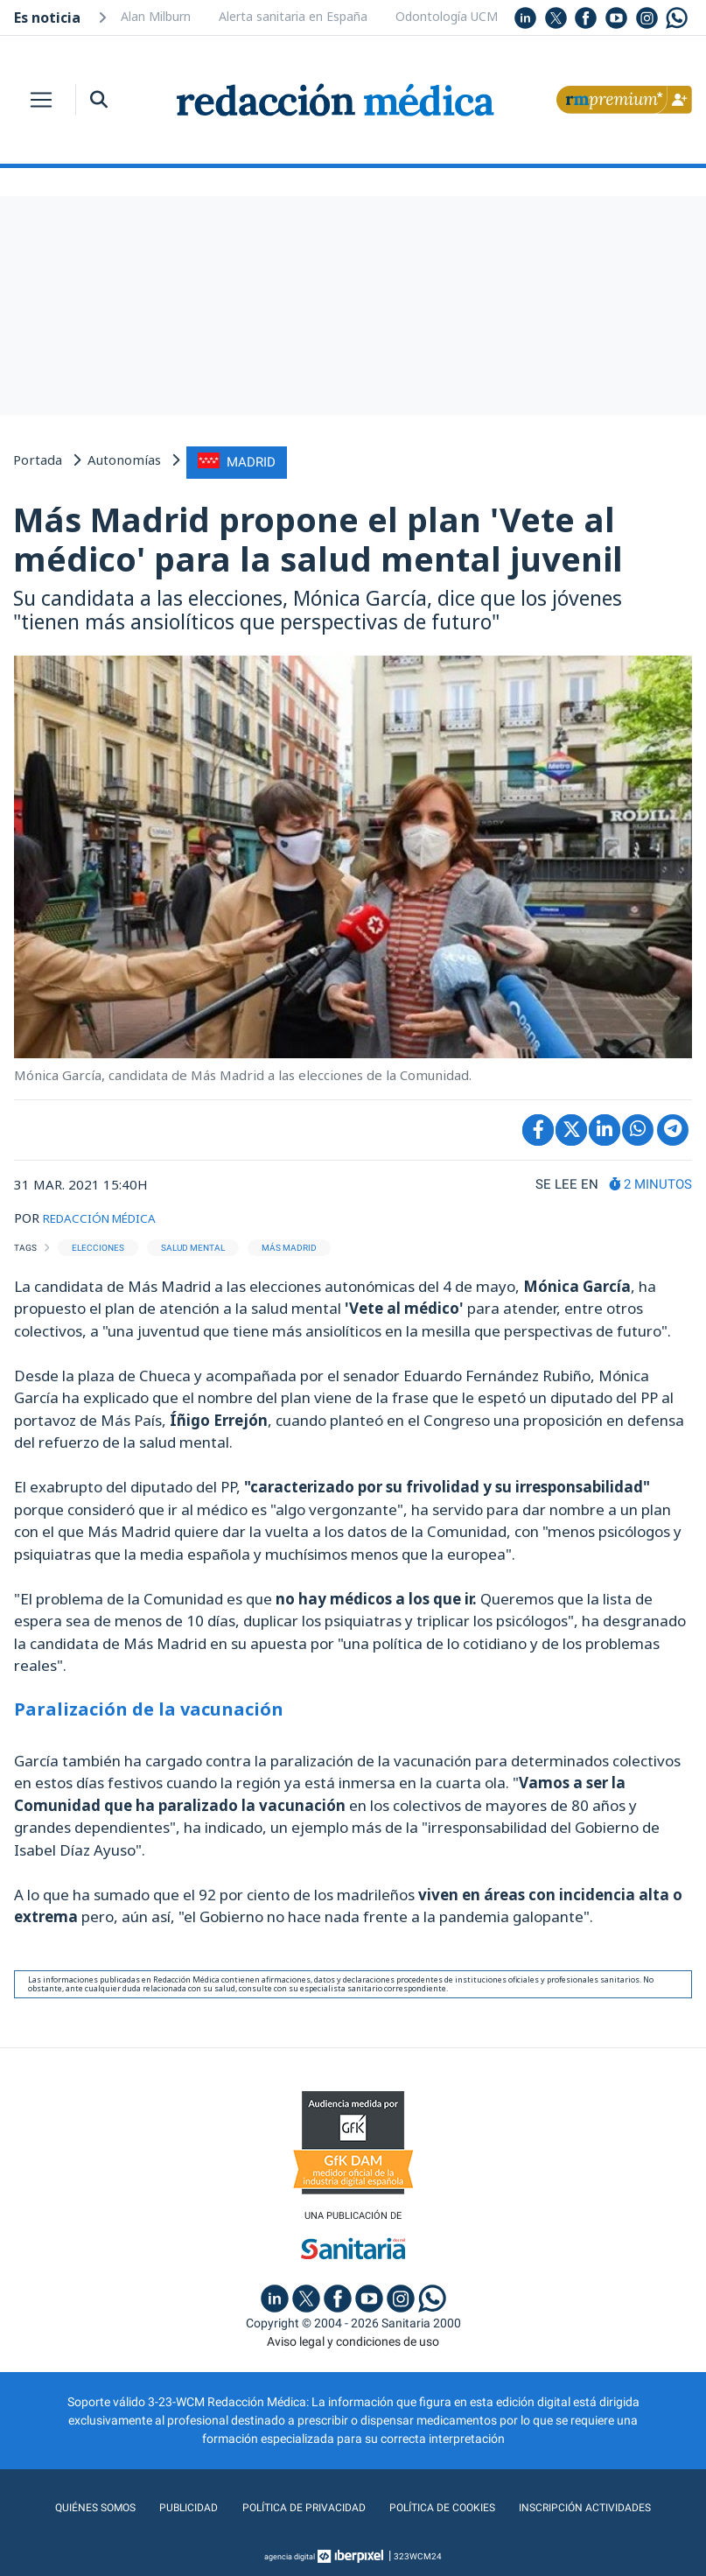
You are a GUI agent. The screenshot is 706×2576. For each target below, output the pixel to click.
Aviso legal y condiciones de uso (353, 2339)
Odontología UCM (446, 16)
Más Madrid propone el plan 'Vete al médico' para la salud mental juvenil (318, 536)
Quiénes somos (75, 2505)
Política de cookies (446, 2505)
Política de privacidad (296, 2505)
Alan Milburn (156, 16)
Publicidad (173, 2505)
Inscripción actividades (601, 2505)
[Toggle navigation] (41, 100)
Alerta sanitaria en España (293, 16)
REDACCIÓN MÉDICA (107, 1214)
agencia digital (289, 2553)
